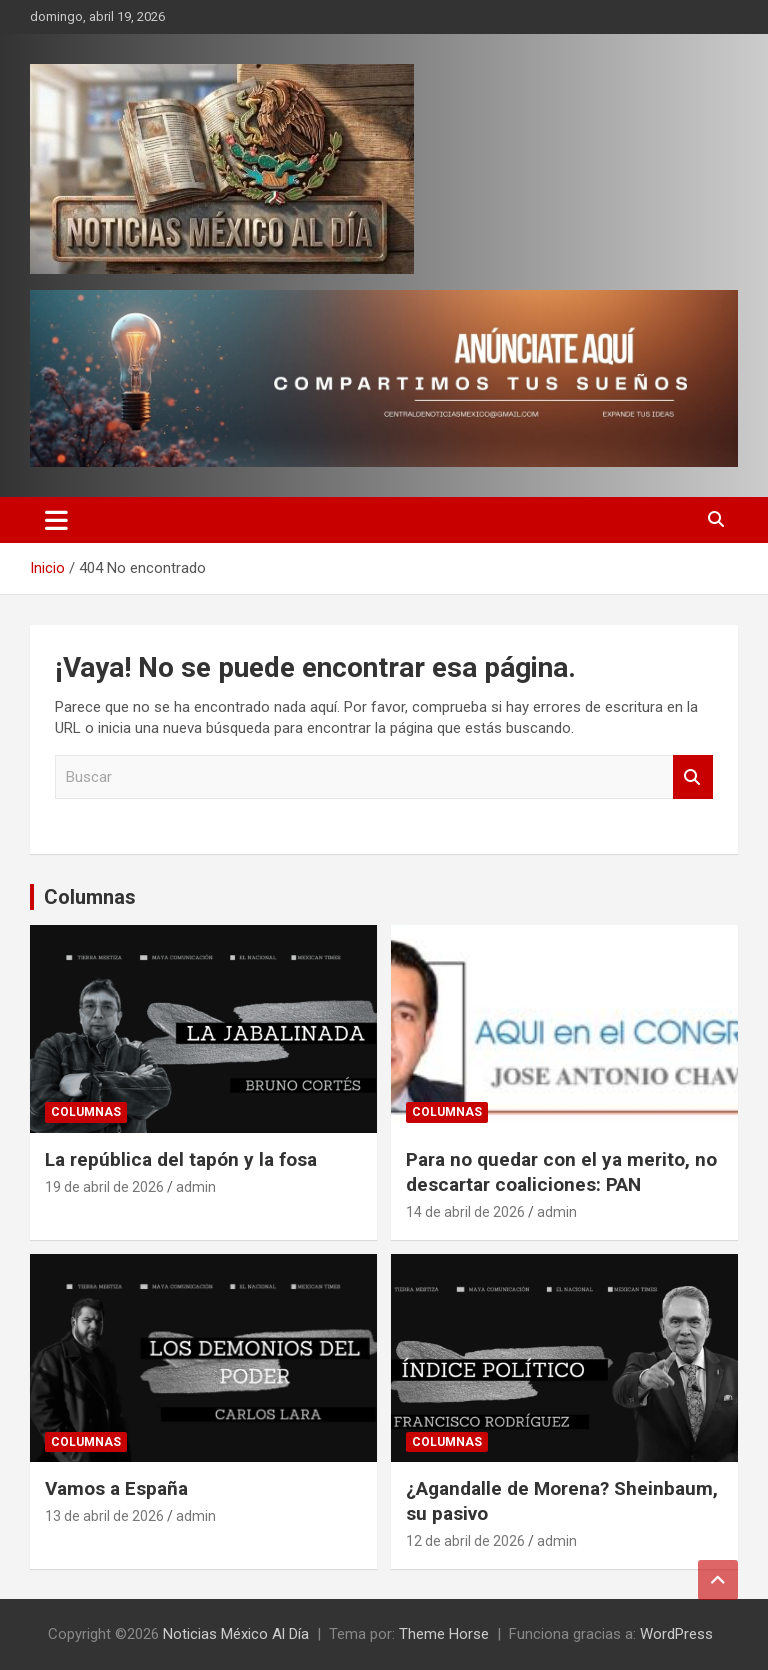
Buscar (693, 777)
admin (196, 1187)
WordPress (676, 1634)
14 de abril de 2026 (465, 1212)
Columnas (90, 897)
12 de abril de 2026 (465, 1541)
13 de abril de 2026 (104, 1516)
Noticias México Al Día (236, 1634)
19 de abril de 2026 (104, 1187)
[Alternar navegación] (56, 520)
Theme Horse (444, 1634)
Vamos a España (116, 1488)
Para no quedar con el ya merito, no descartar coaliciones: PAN (561, 1172)
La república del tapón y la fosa (181, 1159)
